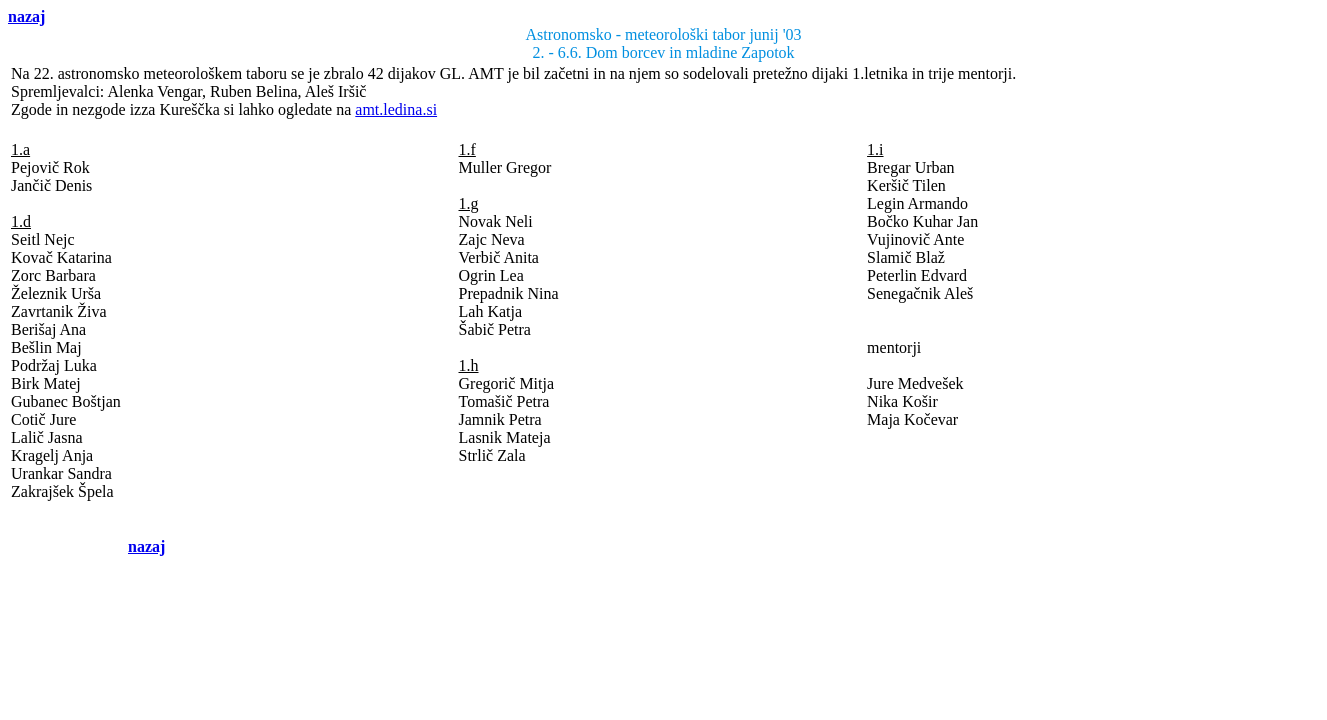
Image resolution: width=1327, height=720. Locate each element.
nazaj (26, 16)
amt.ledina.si (396, 109)
